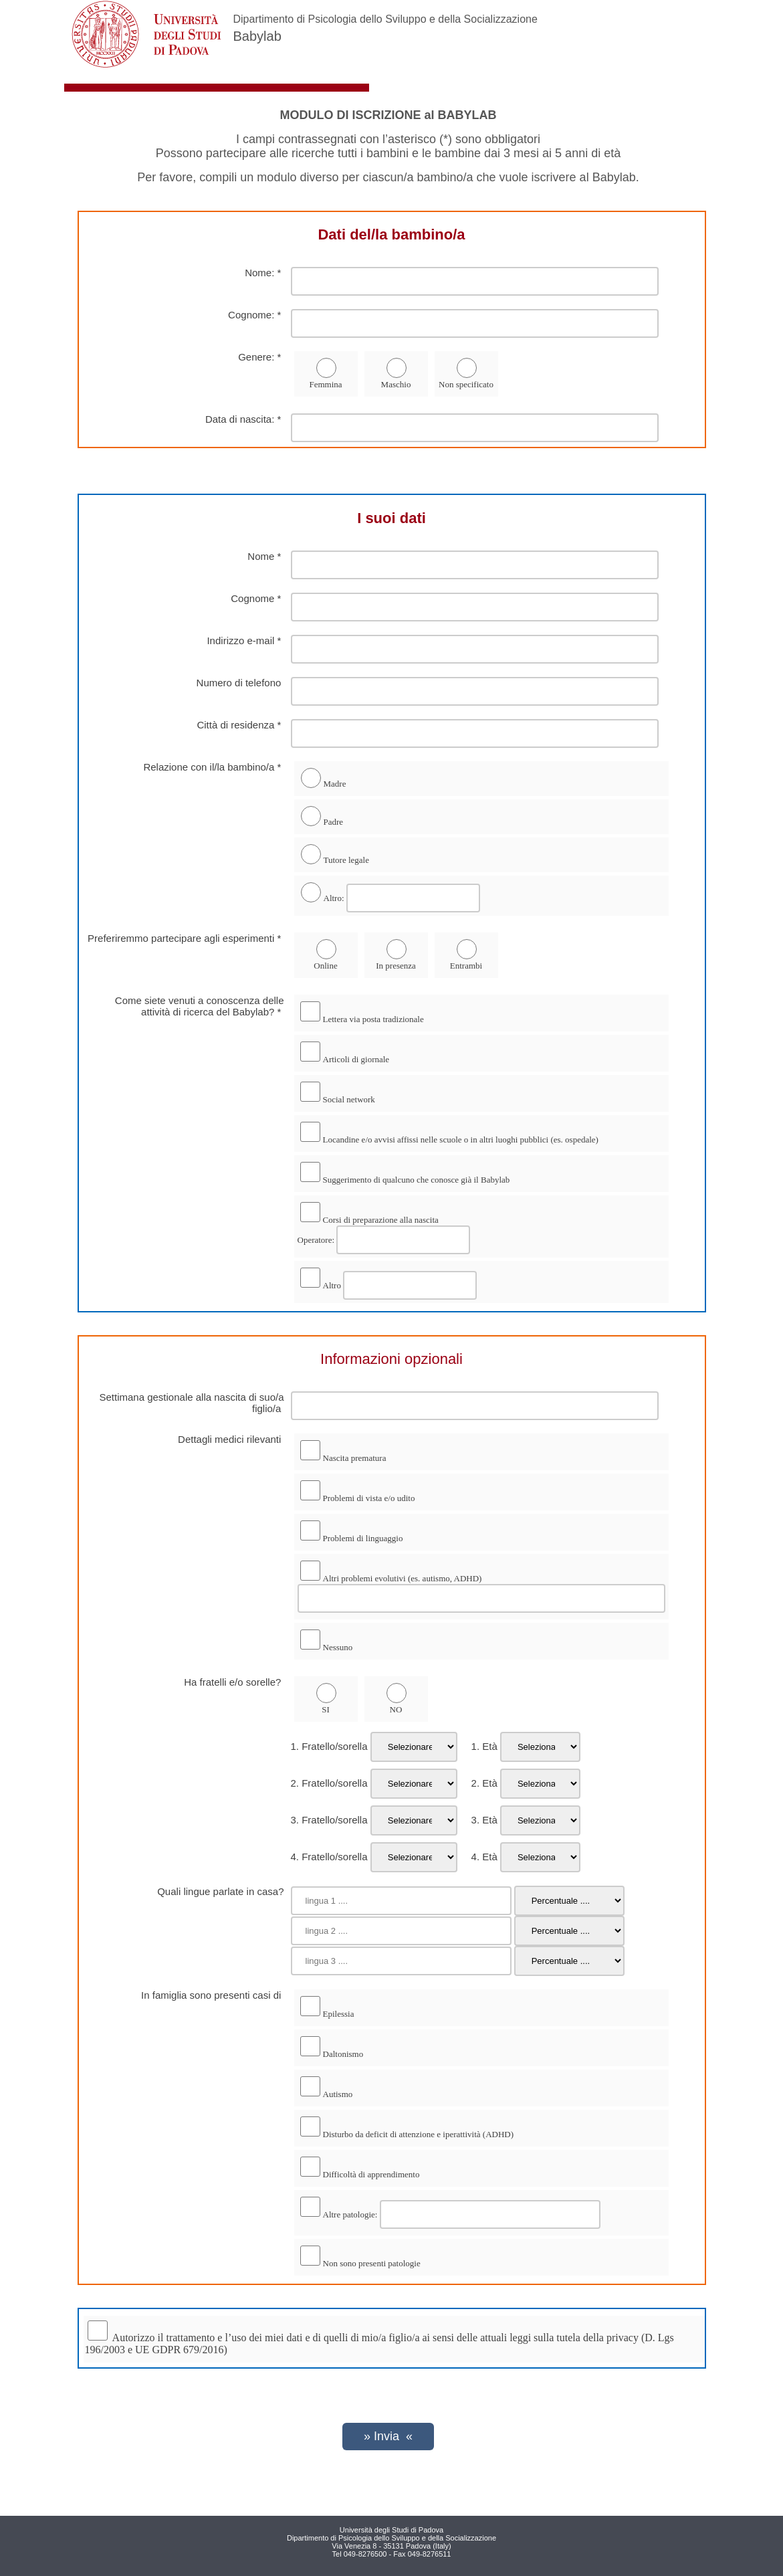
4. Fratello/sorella (329, 1856)
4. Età (478, 1856)
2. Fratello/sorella (329, 1783)
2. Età (478, 1783)
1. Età (478, 1746)
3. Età (478, 1819)
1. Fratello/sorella (329, 1746)
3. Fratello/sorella (329, 1819)
